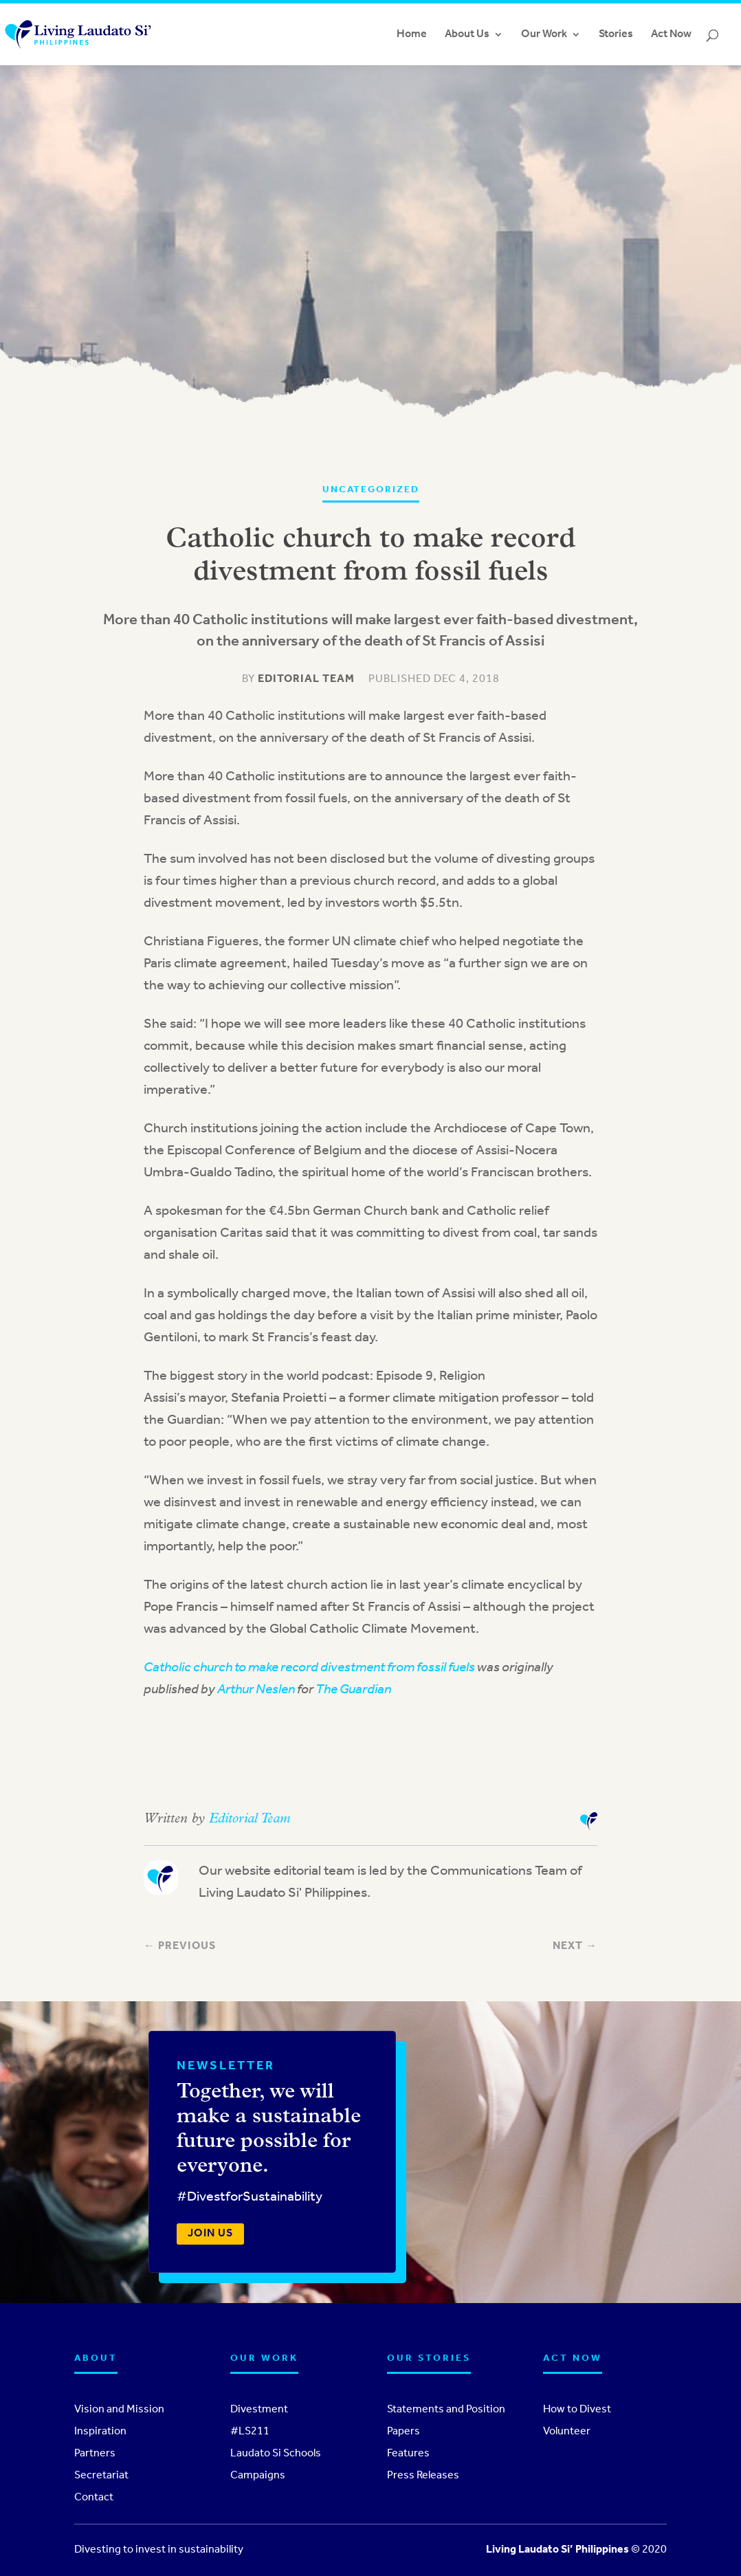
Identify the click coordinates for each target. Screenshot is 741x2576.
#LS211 (249, 2431)
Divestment (259, 2409)
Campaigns (257, 2475)
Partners (94, 2453)
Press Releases (423, 2475)
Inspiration (100, 2431)
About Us (467, 35)
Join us (210, 2233)
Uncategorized (370, 490)
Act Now (671, 35)
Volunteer (566, 2431)
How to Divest (577, 2409)
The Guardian (353, 1690)
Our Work (544, 35)
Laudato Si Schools (275, 2453)
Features (408, 2453)
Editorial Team (306, 679)
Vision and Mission (119, 2409)
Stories (616, 35)
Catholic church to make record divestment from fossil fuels (309, 1668)
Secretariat (101, 2475)
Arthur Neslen (256, 1690)
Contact (93, 2497)
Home (412, 35)
